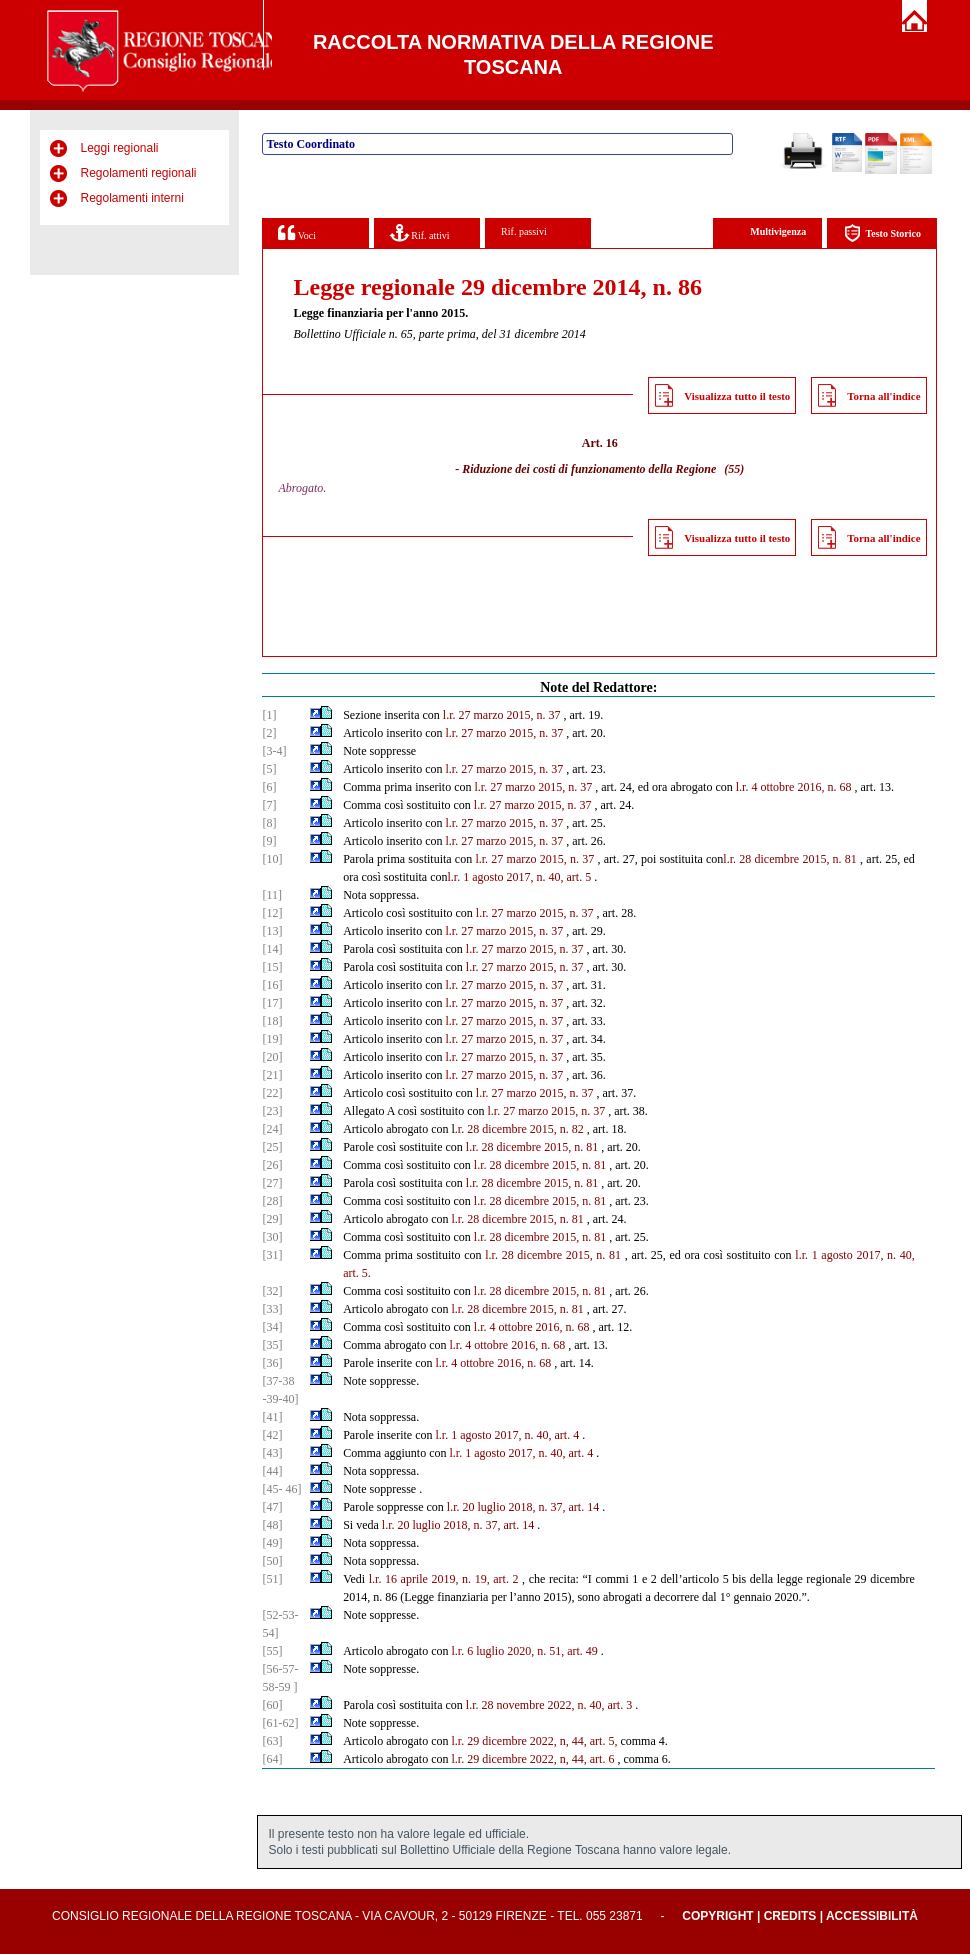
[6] (269, 787)
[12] (272, 913)
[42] (272, 1435)
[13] (272, 931)
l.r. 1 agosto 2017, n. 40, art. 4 (507, 1435)
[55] (272, 1651)
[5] (269, 769)
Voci (296, 232)
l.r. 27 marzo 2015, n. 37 (502, 715)
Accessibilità (872, 1916)
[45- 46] (281, 1489)
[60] (272, 1705)
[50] (272, 1561)
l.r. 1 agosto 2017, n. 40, (854, 1255)
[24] (272, 1129)
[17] (272, 1003)
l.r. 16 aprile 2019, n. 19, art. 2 (444, 1579)
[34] (272, 1327)
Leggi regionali (119, 148)
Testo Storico (882, 233)
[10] (272, 859)
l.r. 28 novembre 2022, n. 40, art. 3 (549, 1705)
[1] (269, 715)
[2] (269, 733)
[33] (272, 1309)
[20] (272, 1057)
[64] (272, 1759)
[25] (272, 1147)
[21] (272, 1075)
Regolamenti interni (131, 198)
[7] (269, 805)
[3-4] (274, 751)
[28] (272, 1201)
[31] (272, 1255)
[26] (272, 1165)
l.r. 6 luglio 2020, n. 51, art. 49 (524, 1651)
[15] (272, 967)
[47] (272, 1507)
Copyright (717, 1916)
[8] (269, 823)
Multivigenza (778, 231)
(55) (734, 469)
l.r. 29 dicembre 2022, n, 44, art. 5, (534, 1741)
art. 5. (357, 1273)
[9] (269, 841)
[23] (272, 1111)
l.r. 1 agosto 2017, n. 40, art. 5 (520, 877)
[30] (272, 1237)
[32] (272, 1291)
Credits (790, 1916)
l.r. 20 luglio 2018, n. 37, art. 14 (523, 1507)
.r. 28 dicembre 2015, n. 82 (519, 1129)
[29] (272, 1219)
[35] (272, 1345)
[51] (272, 1579)
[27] (272, 1183)
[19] (272, 1039)
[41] (272, 1417)
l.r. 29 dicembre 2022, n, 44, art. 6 (532, 1759)
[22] (272, 1093)
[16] (272, 985)
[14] (272, 949)
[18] (272, 1021)
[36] (272, 1363)
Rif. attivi (420, 232)
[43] (272, 1453)
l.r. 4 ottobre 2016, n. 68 (794, 787)
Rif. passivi (524, 231)
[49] (272, 1543)
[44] (272, 1471)
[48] (272, 1525)
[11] (272, 895)
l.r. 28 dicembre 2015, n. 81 (790, 859)
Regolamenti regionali (138, 173)
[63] (272, 1741)
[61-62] (280, 1723)
